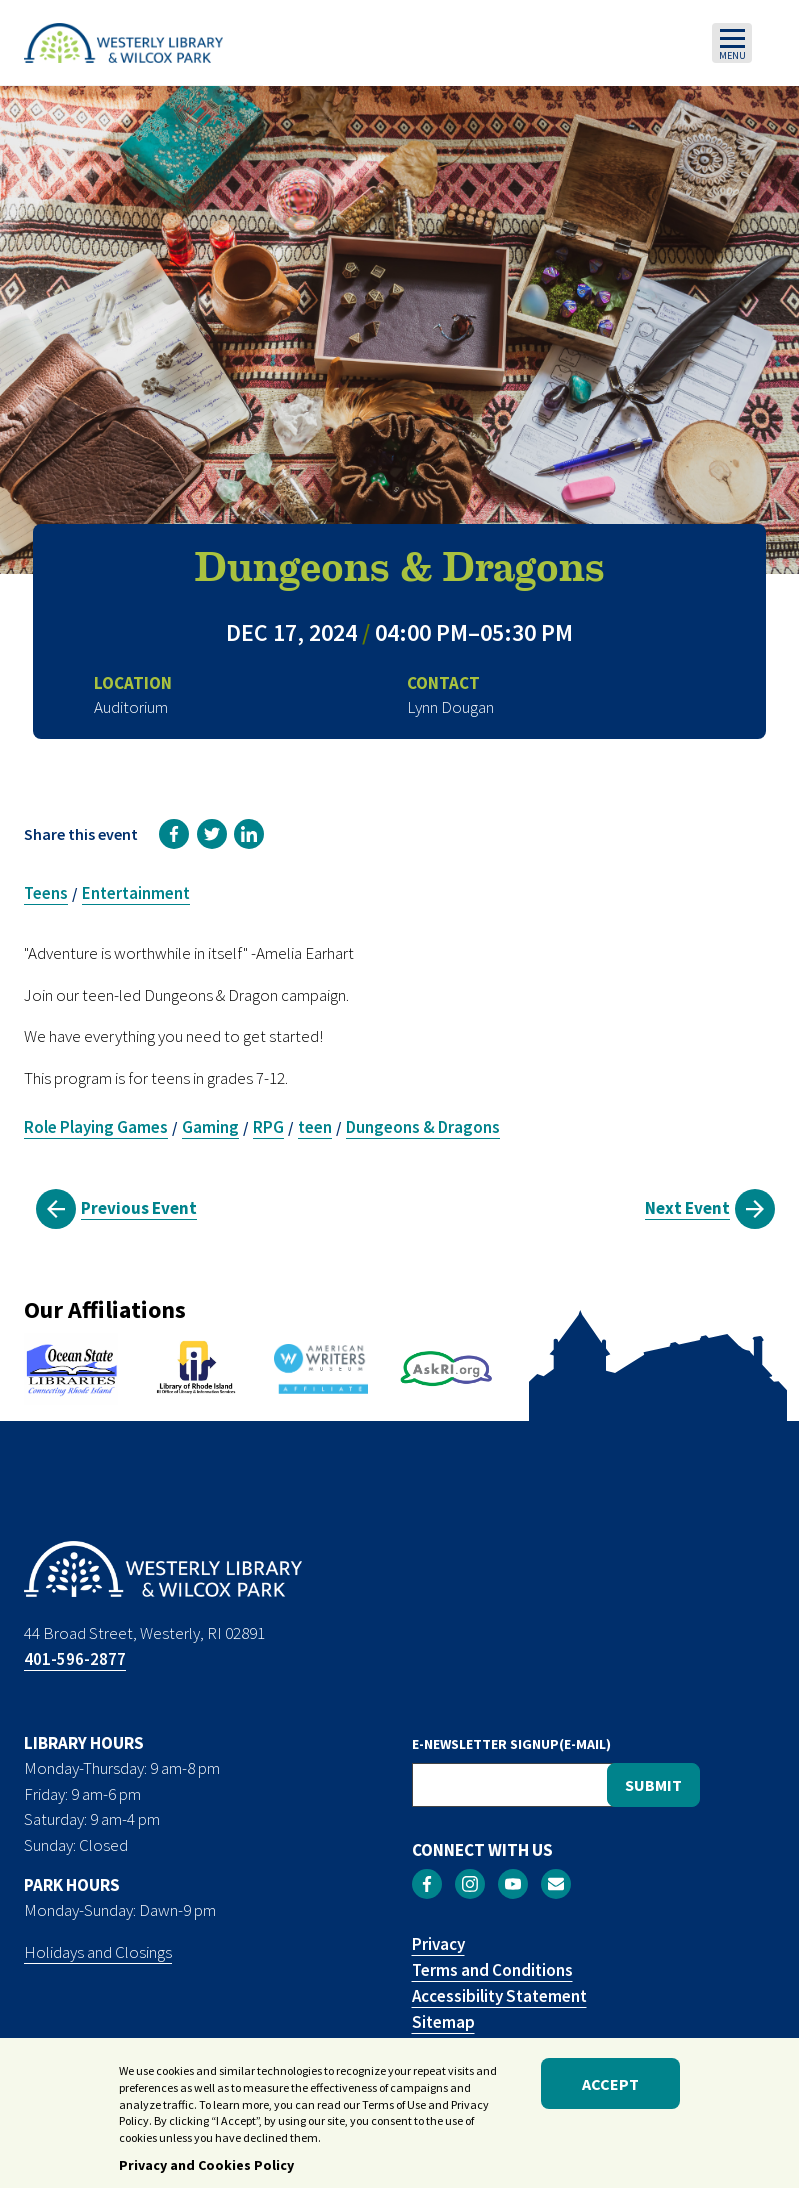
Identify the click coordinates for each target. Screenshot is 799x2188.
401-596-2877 (75, 1659)
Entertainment (136, 893)
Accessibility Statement (499, 1996)
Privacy (438, 1944)
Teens (46, 893)
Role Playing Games (96, 1127)
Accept (610, 2088)
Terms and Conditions (492, 1970)
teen (315, 1127)
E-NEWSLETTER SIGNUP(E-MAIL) (511, 1744)
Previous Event (139, 1208)
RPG (268, 1127)
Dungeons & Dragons (423, 1127)
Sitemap (443, 2022)
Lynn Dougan (450, 707)
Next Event (687, 1208)
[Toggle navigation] (732, 43)
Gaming (210, 1127)
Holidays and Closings (98, 1952)
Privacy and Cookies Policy (206, 2169)
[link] (174, 834)
